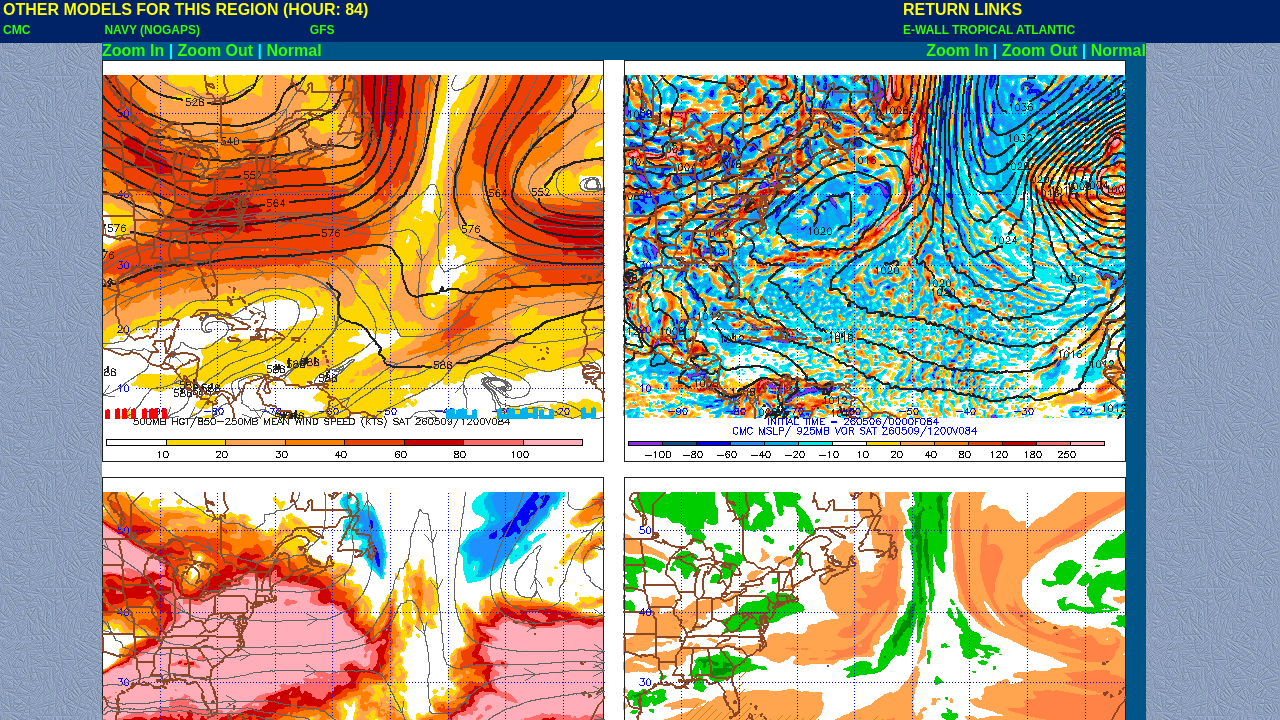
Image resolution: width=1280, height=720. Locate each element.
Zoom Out (216, 50)
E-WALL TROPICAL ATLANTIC (989, 30)
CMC (16, 30)
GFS (322, 30)
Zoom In (133, 50)
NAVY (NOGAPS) (152, 30)
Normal (294, 50)
